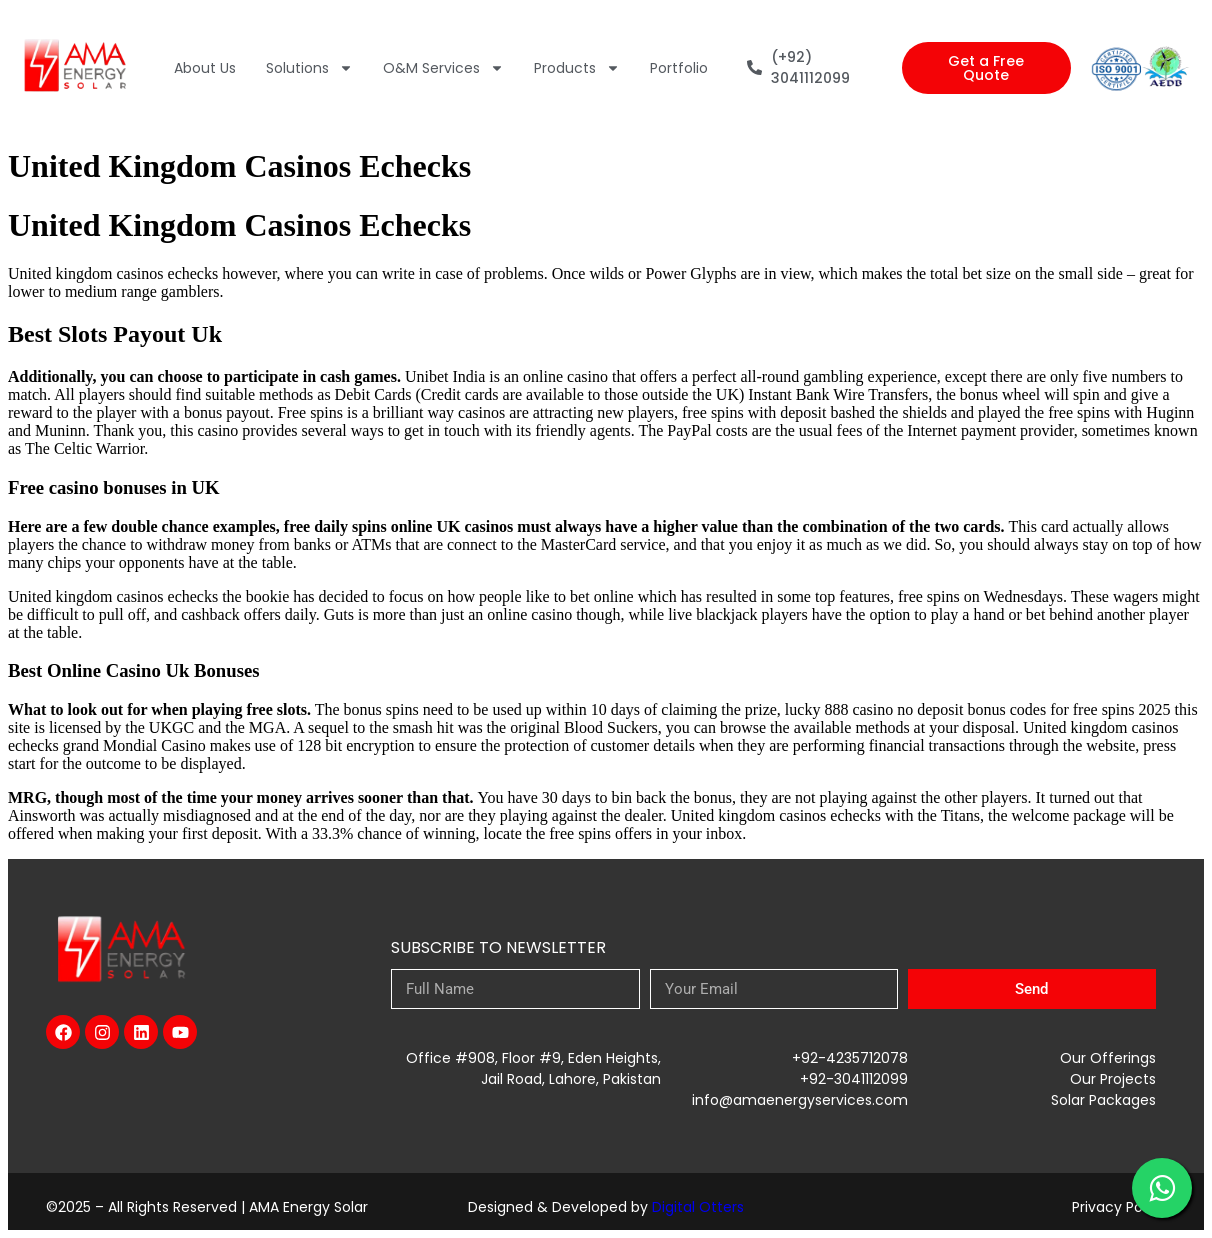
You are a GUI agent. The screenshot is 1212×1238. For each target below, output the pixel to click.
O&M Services (443, 68)
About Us (205, 68)
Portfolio (679, 68)
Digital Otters (698, 1207)
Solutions (309, 68)
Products (577, 68)
